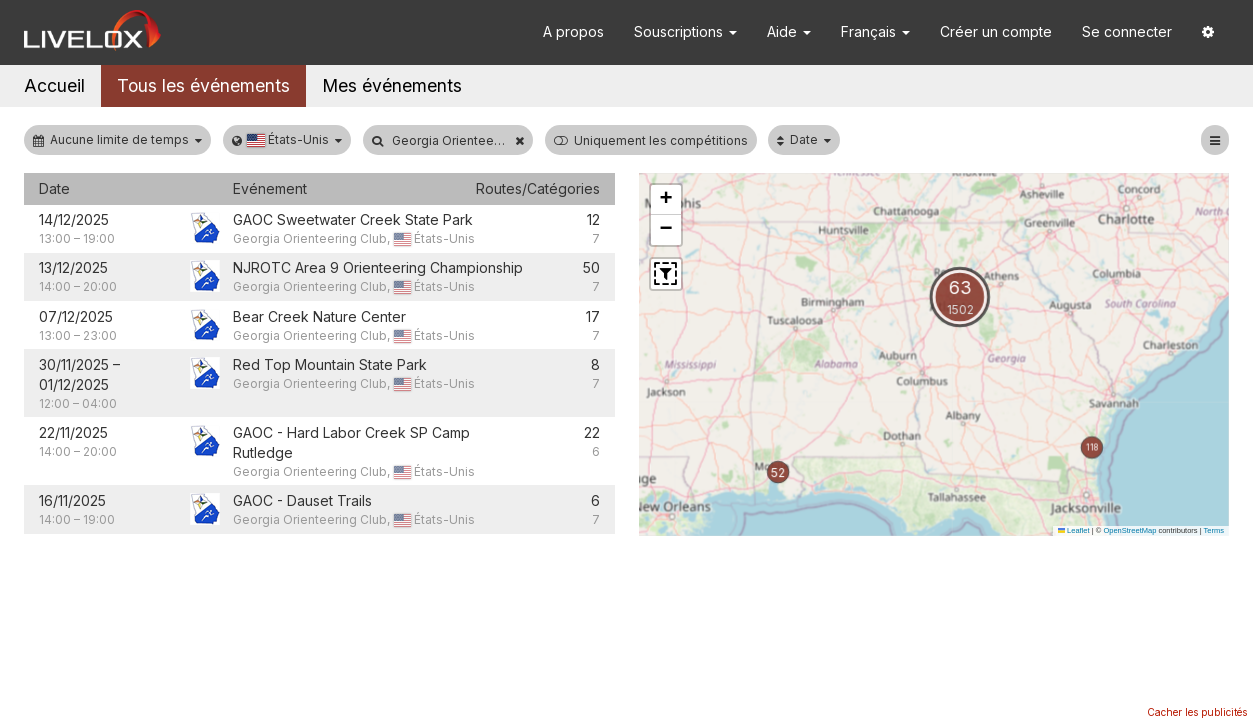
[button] (1208, 32)
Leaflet (1074, 530)
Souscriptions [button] (685, 31)
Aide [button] (789, 31)
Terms (1214, 530)
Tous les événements (203, 85)
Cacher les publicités (1197, 712)
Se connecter (1127, 31)
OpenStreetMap (1129, 530)
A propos (573, 31)
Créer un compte (996, 31)
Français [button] (875, 31)
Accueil (54, 85)
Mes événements (392, 85)
